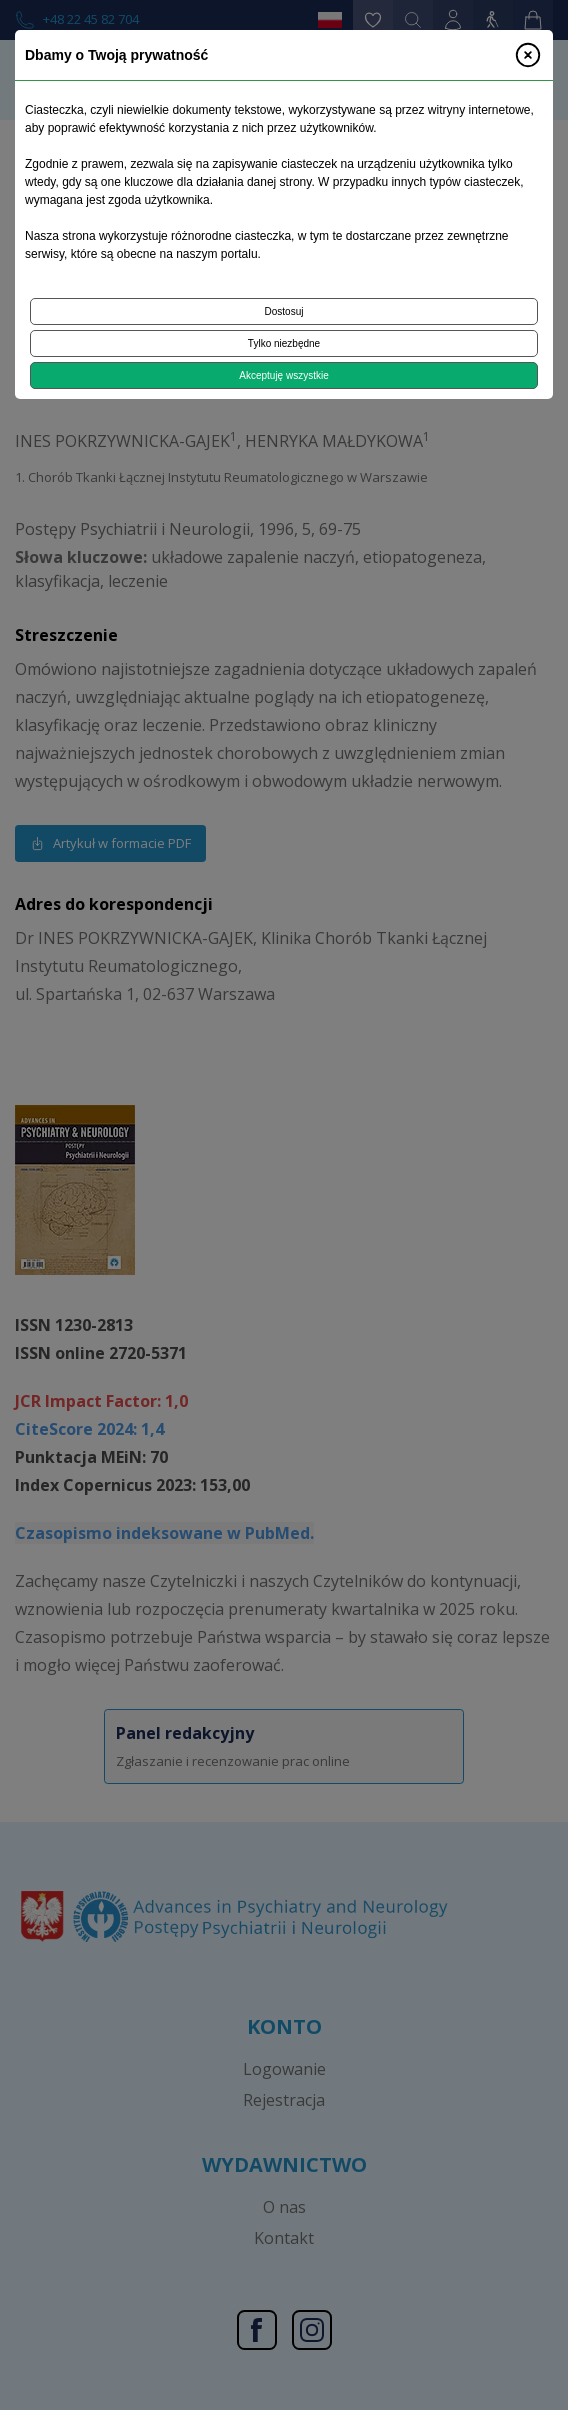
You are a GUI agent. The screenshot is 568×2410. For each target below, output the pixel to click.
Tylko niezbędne (284, 343)
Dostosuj (284, 311)
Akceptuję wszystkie (283, 375)
